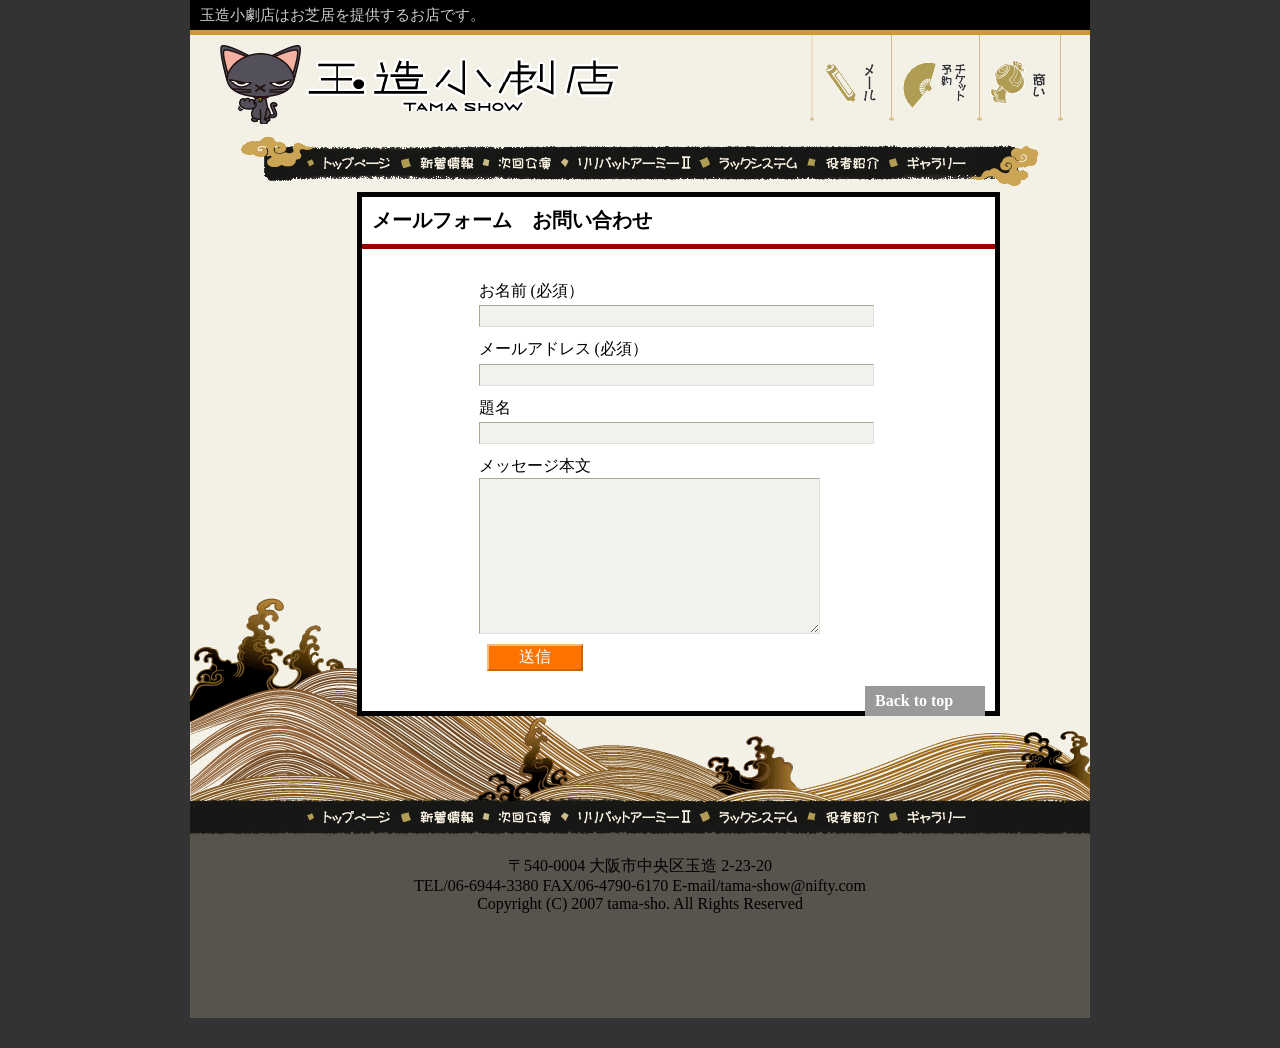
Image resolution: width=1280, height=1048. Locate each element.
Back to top (914, 730)
